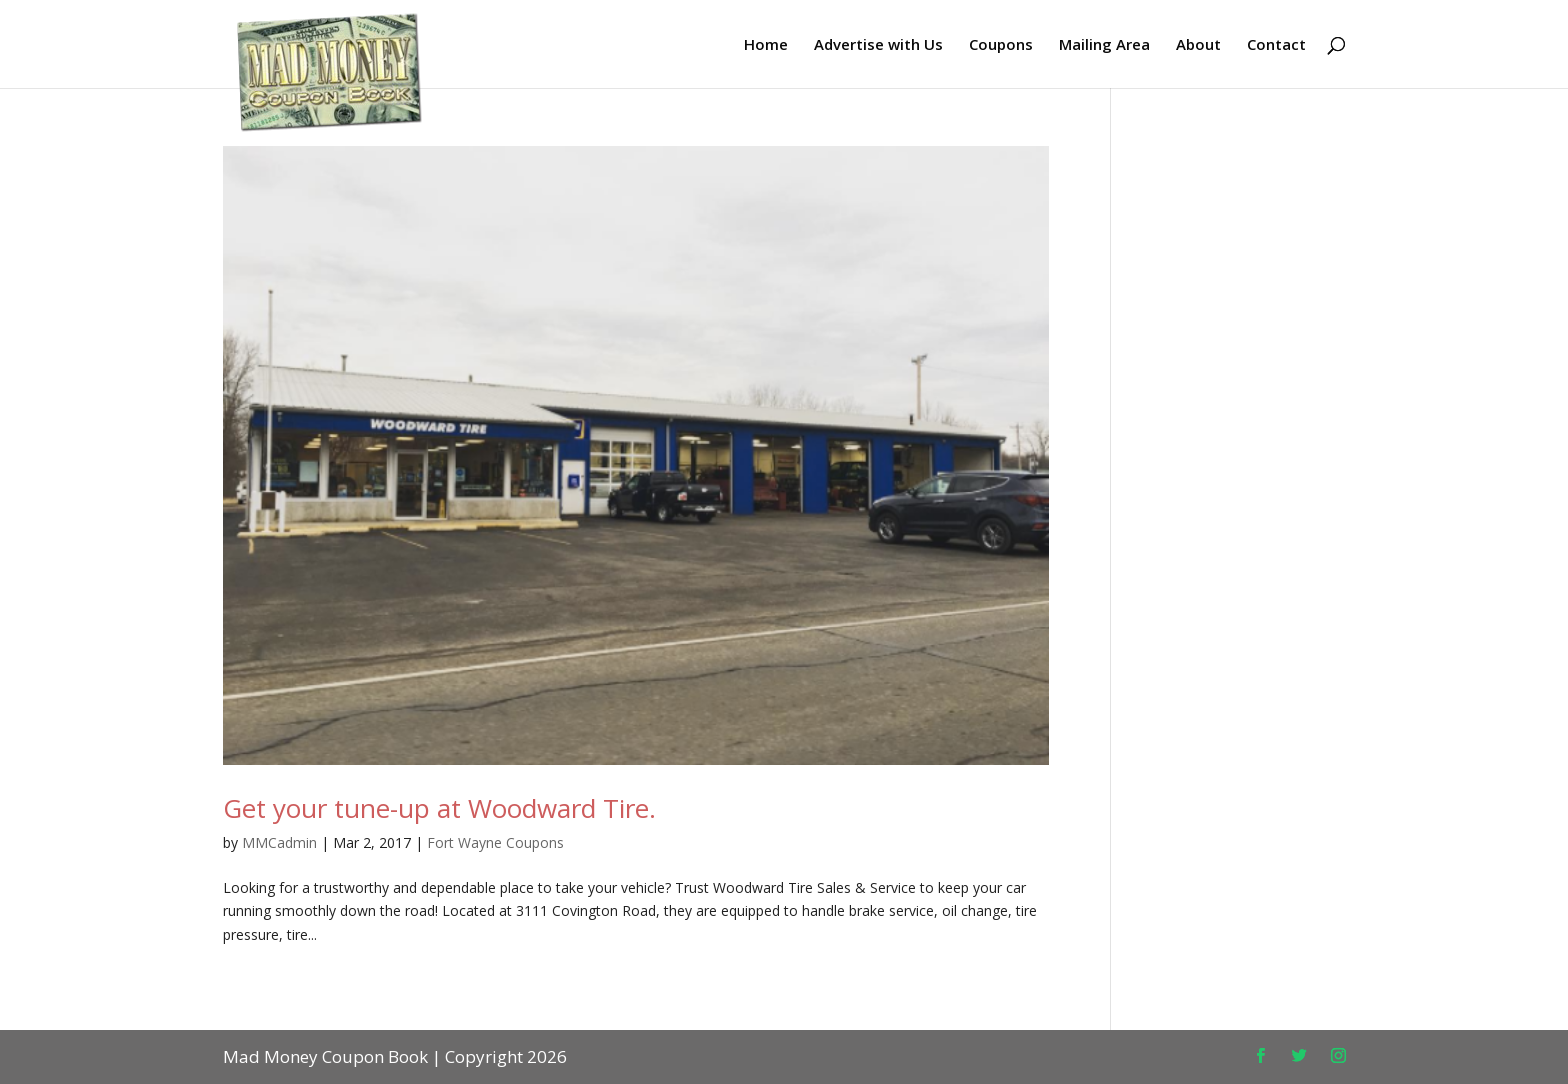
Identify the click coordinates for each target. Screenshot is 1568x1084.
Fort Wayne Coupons (495, 842)
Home (766, 45)
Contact (1276, 45)
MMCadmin (279, 842)
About (1198, 45)
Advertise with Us (878, 45)
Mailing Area (1104, 45)
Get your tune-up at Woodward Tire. (439, 808)
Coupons (1001, 45)
